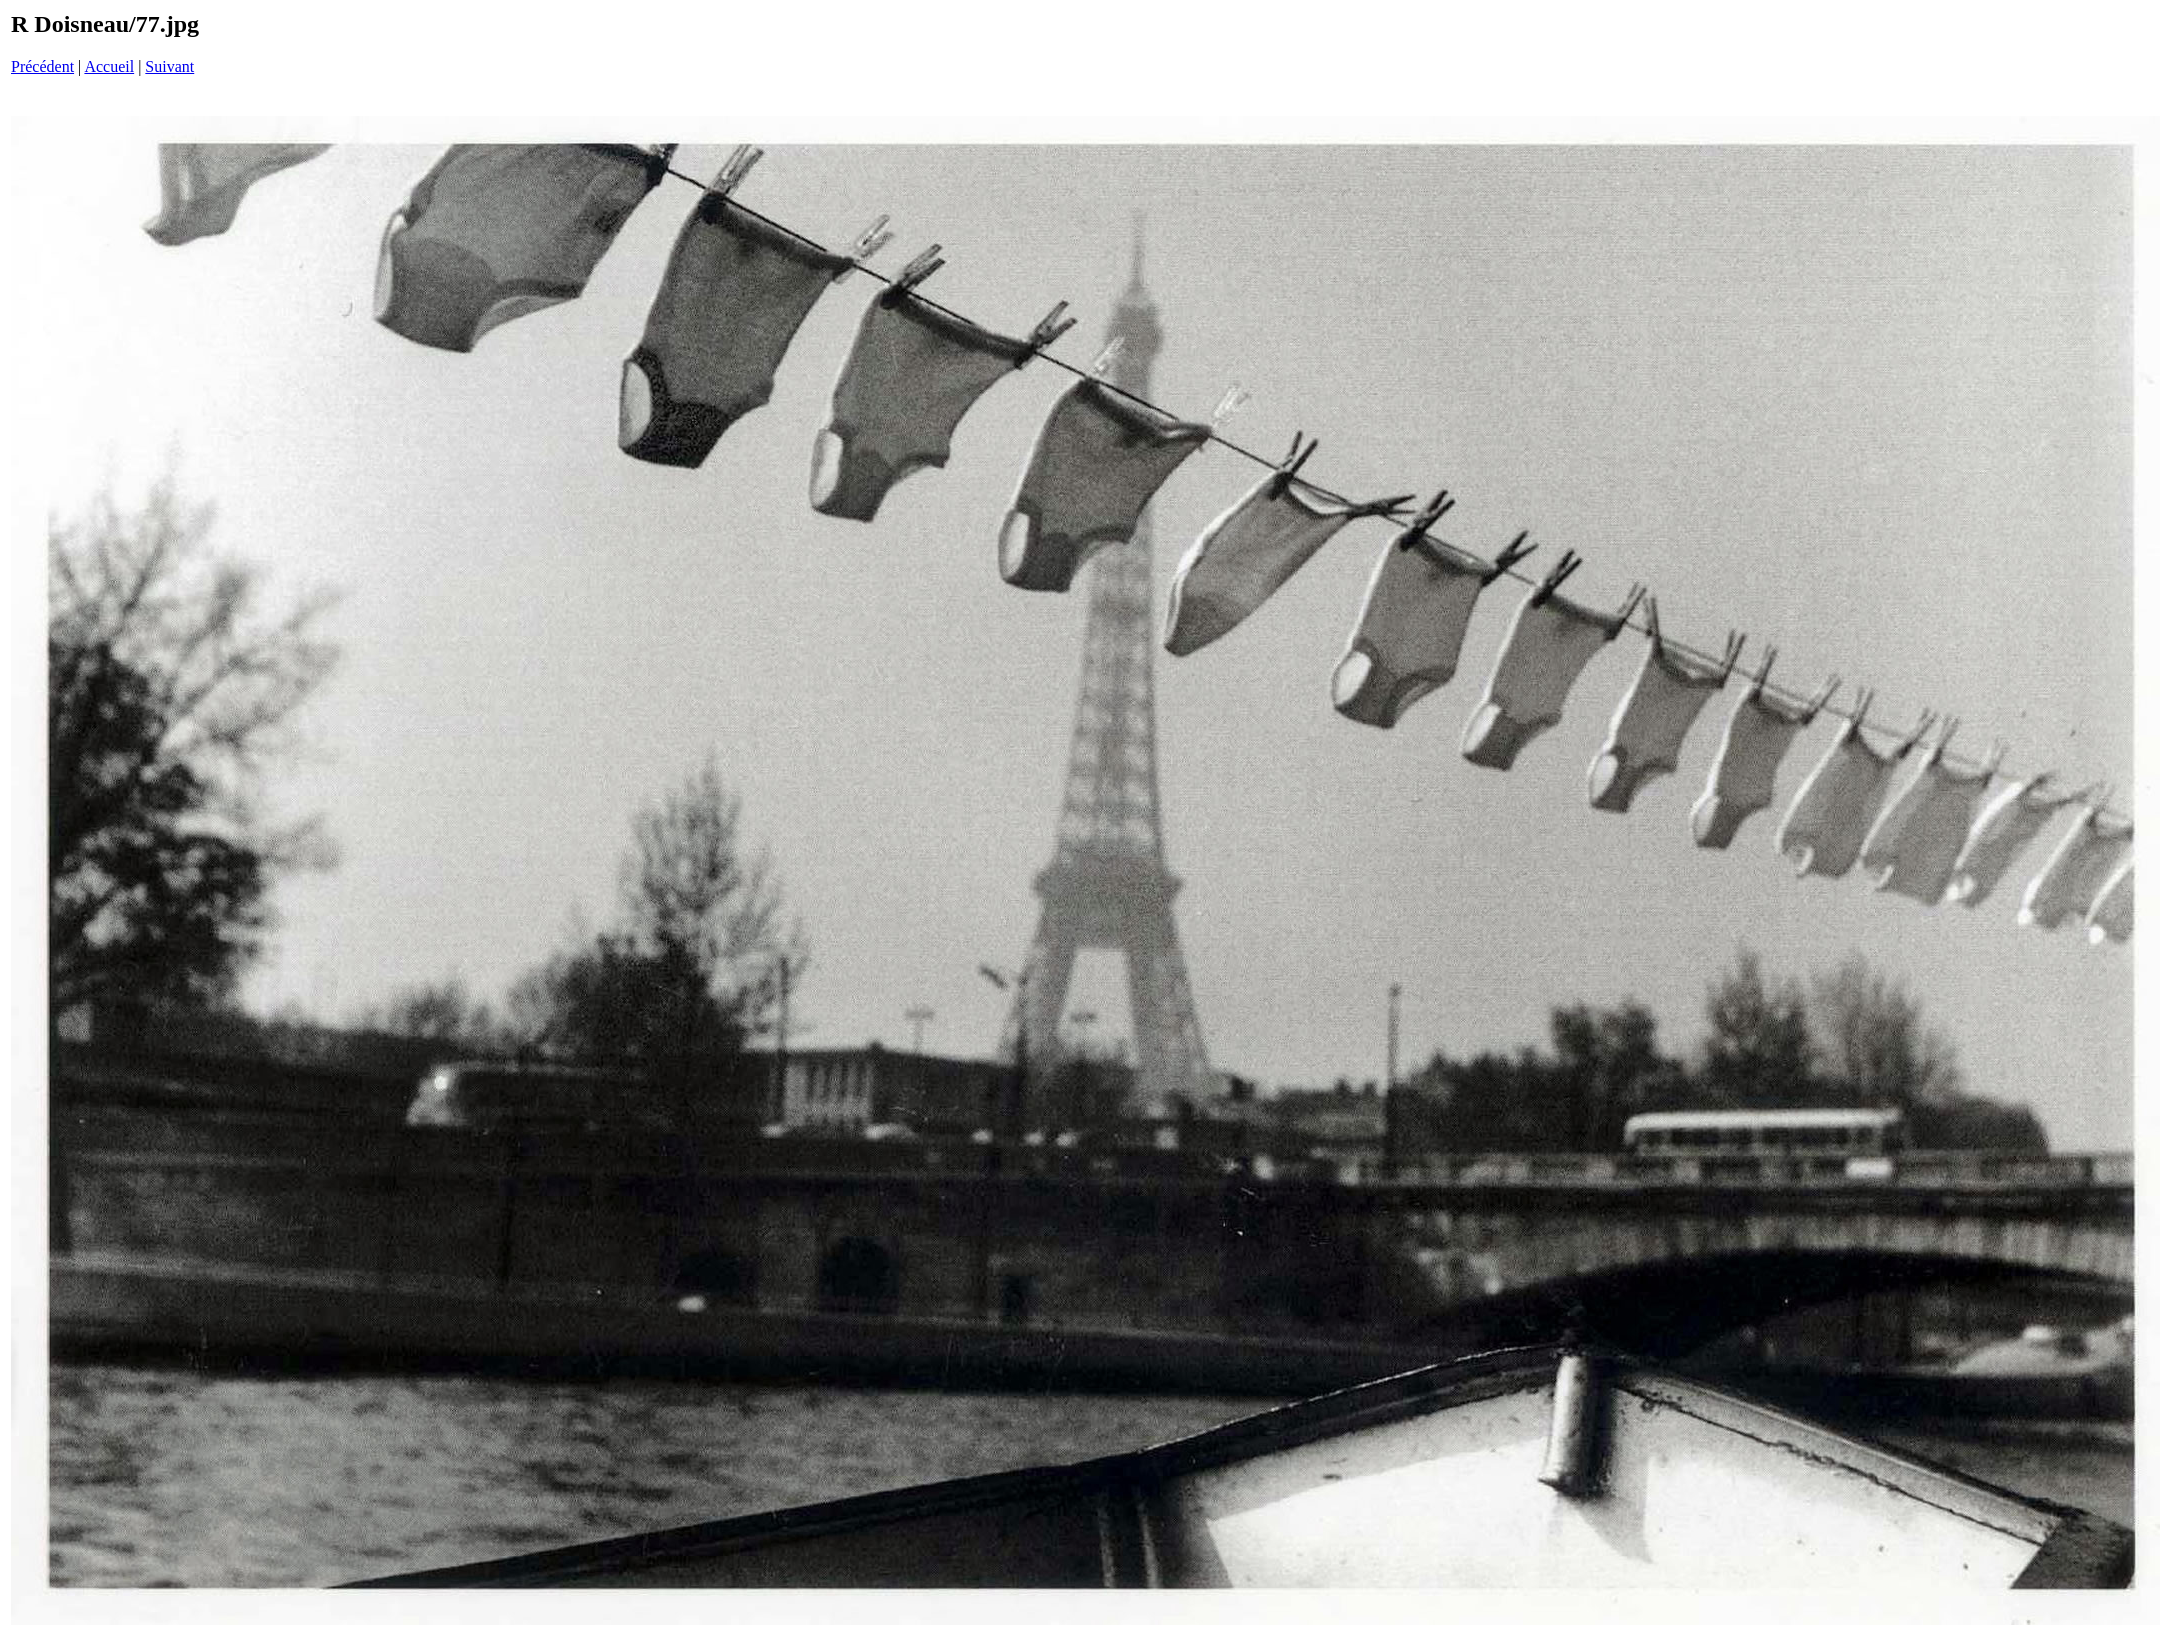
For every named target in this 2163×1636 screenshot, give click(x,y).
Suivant (169, 66)
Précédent (42, 66)
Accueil (109, 66)
